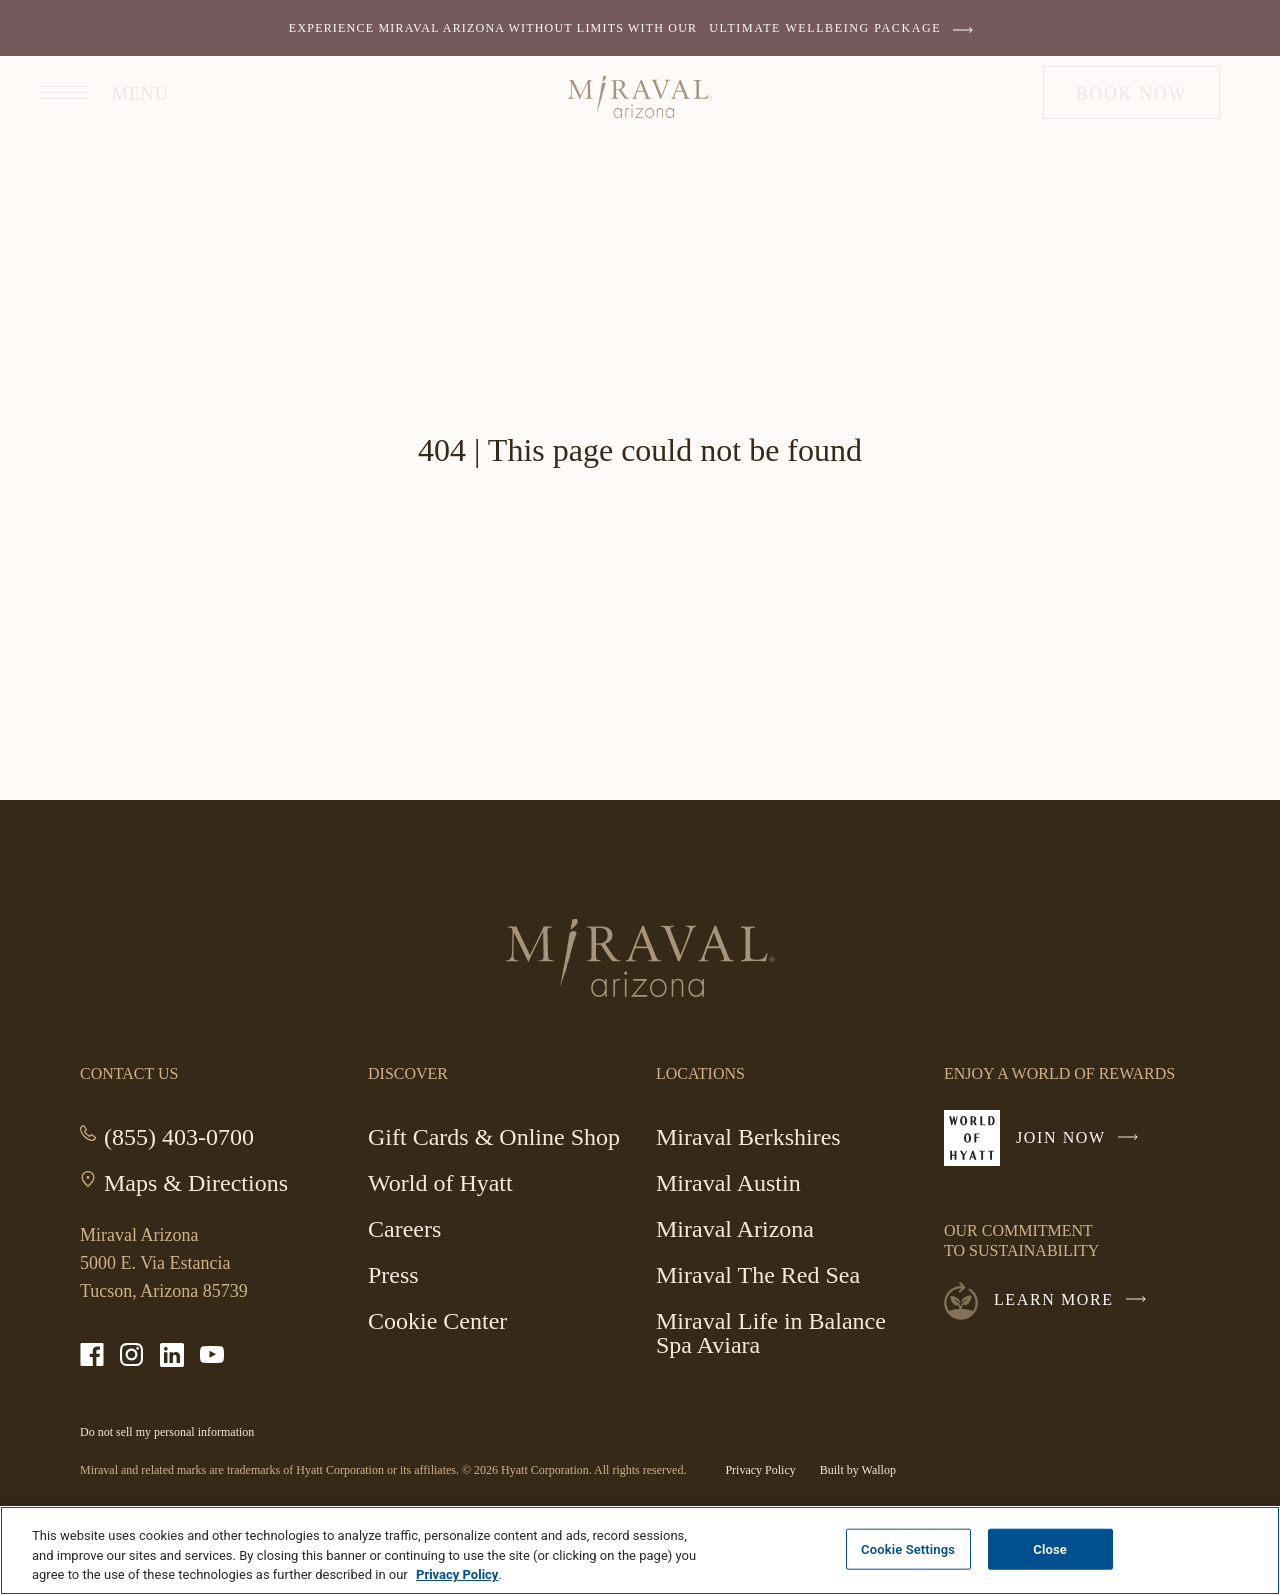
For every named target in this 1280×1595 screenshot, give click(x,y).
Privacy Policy (760, 1470)
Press (393, 1275)
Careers (404, 1229)
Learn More (1075, 1300)
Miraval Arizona (735, 1232)
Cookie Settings (908, 1548)
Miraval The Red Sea (758, 1275)
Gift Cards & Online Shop (494, 1140)
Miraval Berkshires (748, 1140)
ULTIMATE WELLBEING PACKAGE (846, 28)
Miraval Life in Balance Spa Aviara (771, 1333)
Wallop (879, 1470)
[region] (640, 1550)
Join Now (1082, 1146)
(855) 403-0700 (179, 1137)
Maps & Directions (196, 1183)
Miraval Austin (728, 1183)
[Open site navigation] (94, 92)
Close (1050, 1548)
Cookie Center (437, 1321)
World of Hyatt (440, 1183)
